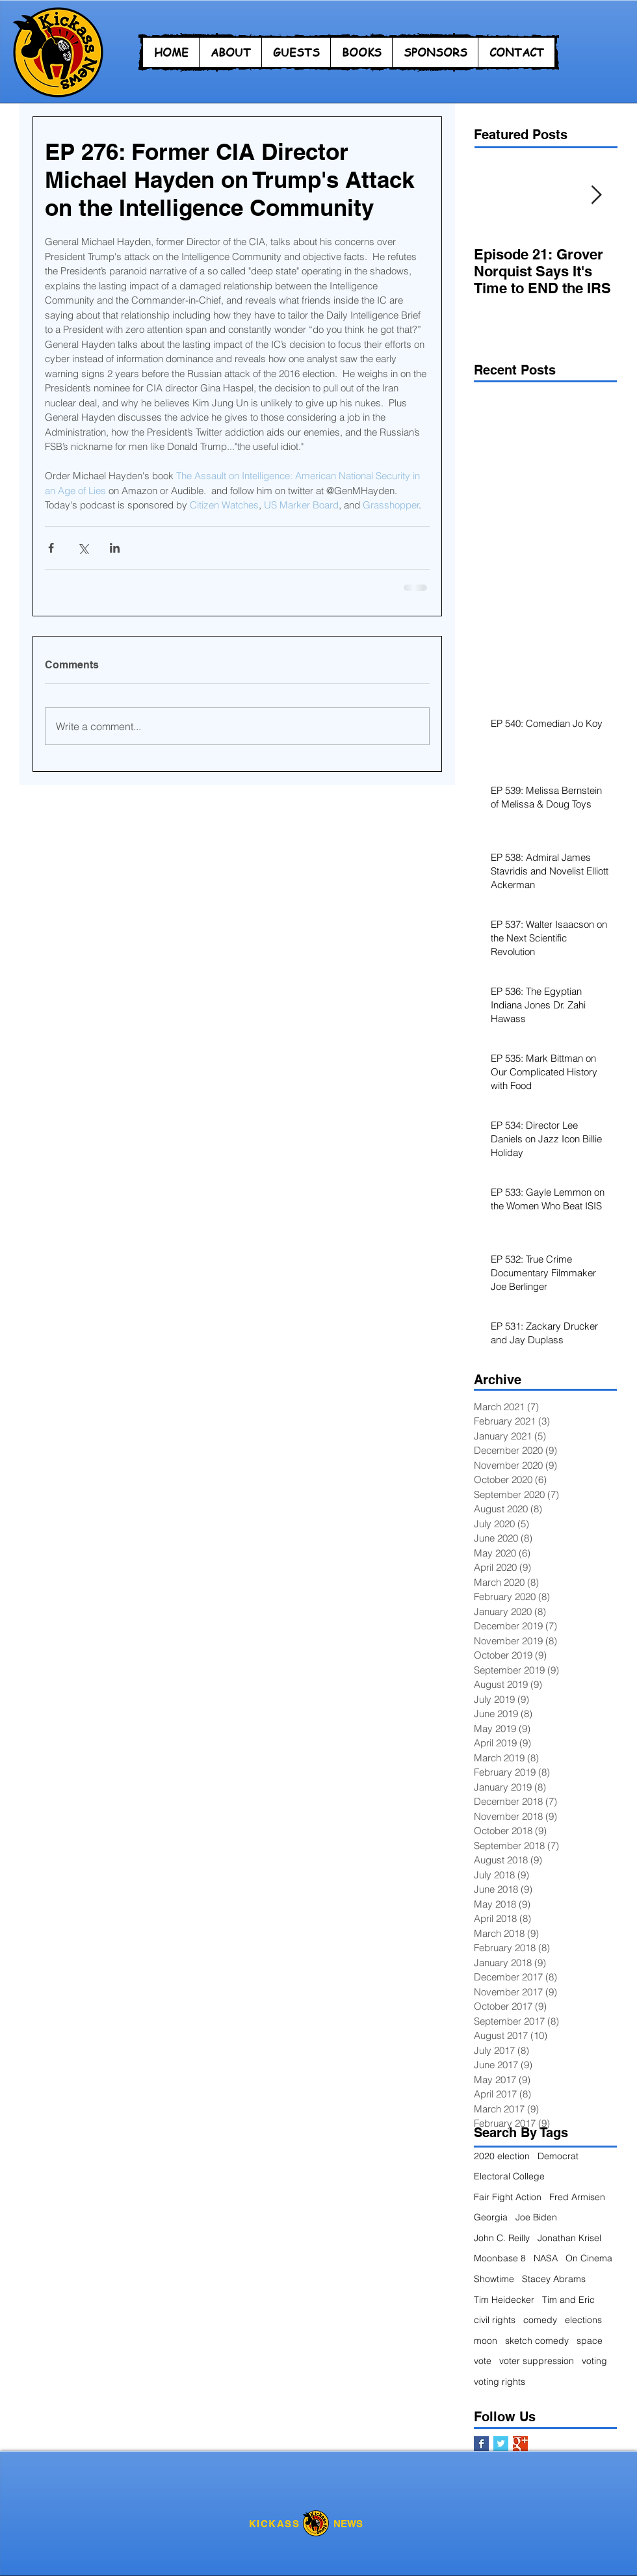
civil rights (494, 2320)
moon (485, 2340)
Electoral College (509, 2176)
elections (583, 2320)
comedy (540, 2320)
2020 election (502, 2156)
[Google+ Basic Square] (520, 2443)
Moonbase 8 (500, 2258)
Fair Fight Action (507, 2197)
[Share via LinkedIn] (115, 548)
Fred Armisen (577, 2197)
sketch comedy (537, 2340)
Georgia (491, 2217)
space (590, 2340)
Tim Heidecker (504, 2300)
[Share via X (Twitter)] (83, 548)
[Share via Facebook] (51, 548)
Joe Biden (536, 2217)
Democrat (558, 2156)
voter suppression (536, 2361)
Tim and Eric (568, 2300)
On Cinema (589, 2258)
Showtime (494, 2279)
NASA (546, 2258)
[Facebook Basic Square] (481, 2443)
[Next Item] (596, 195)
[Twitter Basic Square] (500, 2443)
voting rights (499, 2381)
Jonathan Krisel (569, 2238)
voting (594, 2361)
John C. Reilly (502, 2238)
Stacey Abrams (554, 2279)
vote (482, 2361)
